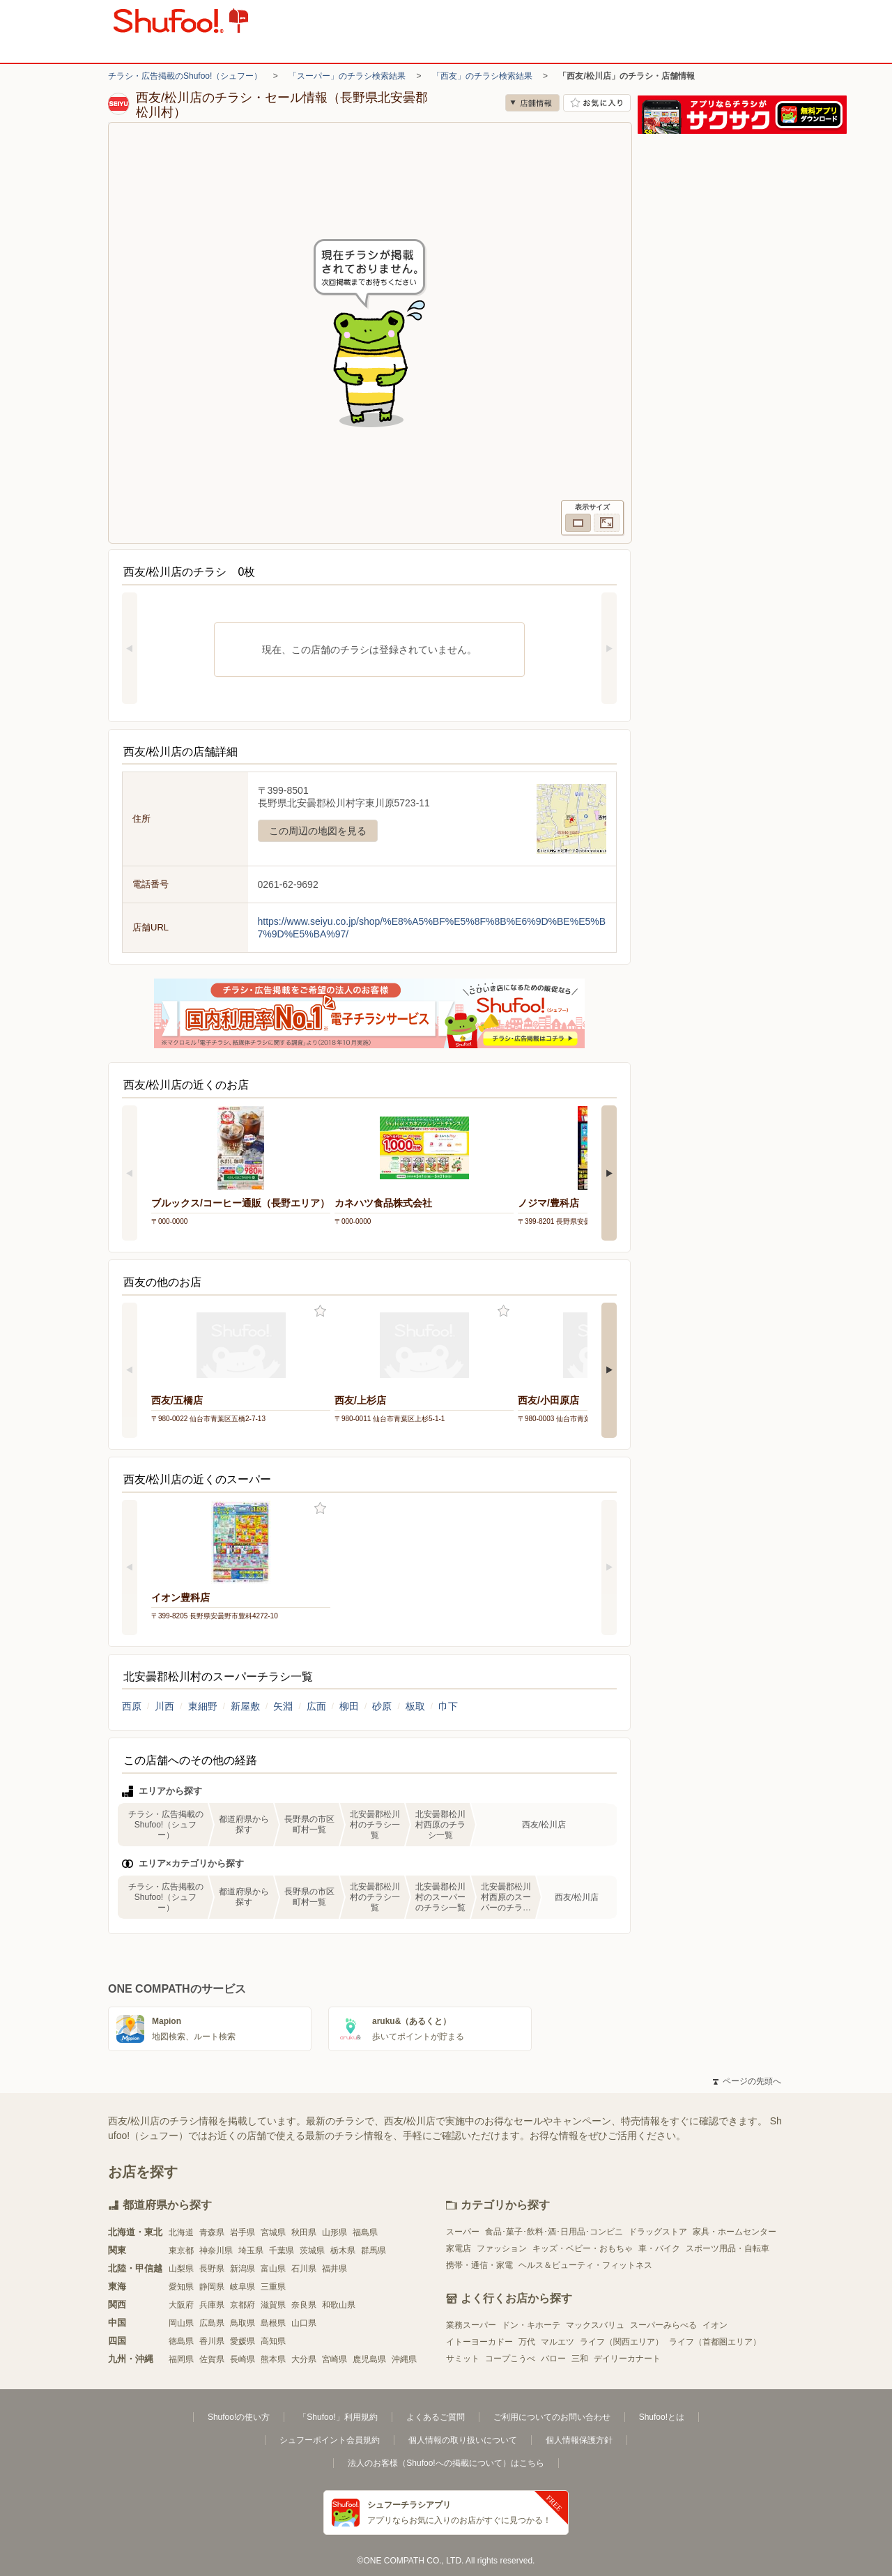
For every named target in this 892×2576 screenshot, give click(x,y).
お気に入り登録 (320, 1311)
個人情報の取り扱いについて (462, 2440)
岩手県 (242, 2232)
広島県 (211, 2323)
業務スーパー (471, 2325)
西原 (131, 1706)
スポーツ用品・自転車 (727, 2248)
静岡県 (211, 2287)
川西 (164, 1706)
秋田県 (303, 2232)
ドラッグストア (658, 2232)
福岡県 (181, 2359)
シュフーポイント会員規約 (329, 2440)
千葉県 (281, 2250)
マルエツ (557, 2342)
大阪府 (181, 2305)
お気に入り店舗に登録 (597, 103)
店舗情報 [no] (532, 103)
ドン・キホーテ (531, 2325)
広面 (316, 1706)
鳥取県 (242, 2323)
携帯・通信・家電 (479, 2265)
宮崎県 (334, 2359)
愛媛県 (242, 2341)
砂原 (382, 1706)
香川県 (211, 2341)
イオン (715, 2325)
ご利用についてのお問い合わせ (551, 2417)
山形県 (334, 2232)
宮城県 (273, 2232)
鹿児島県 (369, 2359)
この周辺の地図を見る (318, 830)
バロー (553, 2358)
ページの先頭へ (747, 2081)
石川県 (303, 2269)
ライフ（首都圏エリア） (715, 2342)
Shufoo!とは (661, 2417)
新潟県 (242, 2269)
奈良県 (303, 2305)
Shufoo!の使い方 (239, 2417)
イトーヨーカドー (479, 2342)
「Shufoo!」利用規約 (337, 2417)
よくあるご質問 (435, 2417)
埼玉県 (250, 2250)
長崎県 (242, 2359)
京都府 (242, 2305)
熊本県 (273, 2359)
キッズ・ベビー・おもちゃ (582, 2248)
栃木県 (342, 2250)
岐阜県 (242, 2287)
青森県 (211, 2232)
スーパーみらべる (663, 2325)
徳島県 (181, 2341)
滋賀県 (273, 2305)
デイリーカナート (627, 2358)
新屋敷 (245, 1706)
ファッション (502, 2248)
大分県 (303, 2359)
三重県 (273, 2287)
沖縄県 (404, 2359)
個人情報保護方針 (579, 2440)
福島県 (365, 2232)
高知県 (273, 2341)
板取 (415, 1706)
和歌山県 (338, 2305)
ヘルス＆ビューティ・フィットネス (585, 2265)
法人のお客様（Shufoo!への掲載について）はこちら (446, 2463)
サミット (462, 2358)
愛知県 (181, 2287)
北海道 (181, 2232)
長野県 (211, 2269)
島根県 (273, 2323)
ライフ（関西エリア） (621, 2342)
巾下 (448, 1706)
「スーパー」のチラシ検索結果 (347, 76)
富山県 (273, 2269)
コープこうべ (510, 2358)
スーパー (462, 2232)
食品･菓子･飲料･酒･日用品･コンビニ (554, 2232)
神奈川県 (216, 2250)
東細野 (202, 1706)
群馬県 (373, 2250)
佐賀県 (211, 2359)
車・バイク (659, 2248)
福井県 (334, 2269)
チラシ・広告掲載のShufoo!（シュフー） (185, 76)
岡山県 (181, 2323)
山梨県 (181, 2269)
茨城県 (312, 2250)
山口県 (303, 2323)
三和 (579, 2358)
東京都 (181, 2250)
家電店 (458, 2248)
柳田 (349, 1706)
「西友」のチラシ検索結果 (482, 76)
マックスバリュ (595, 2325)
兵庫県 (211, 2305)
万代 (526, 2342)
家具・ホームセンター (734, 2232)
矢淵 (283, 1706)
